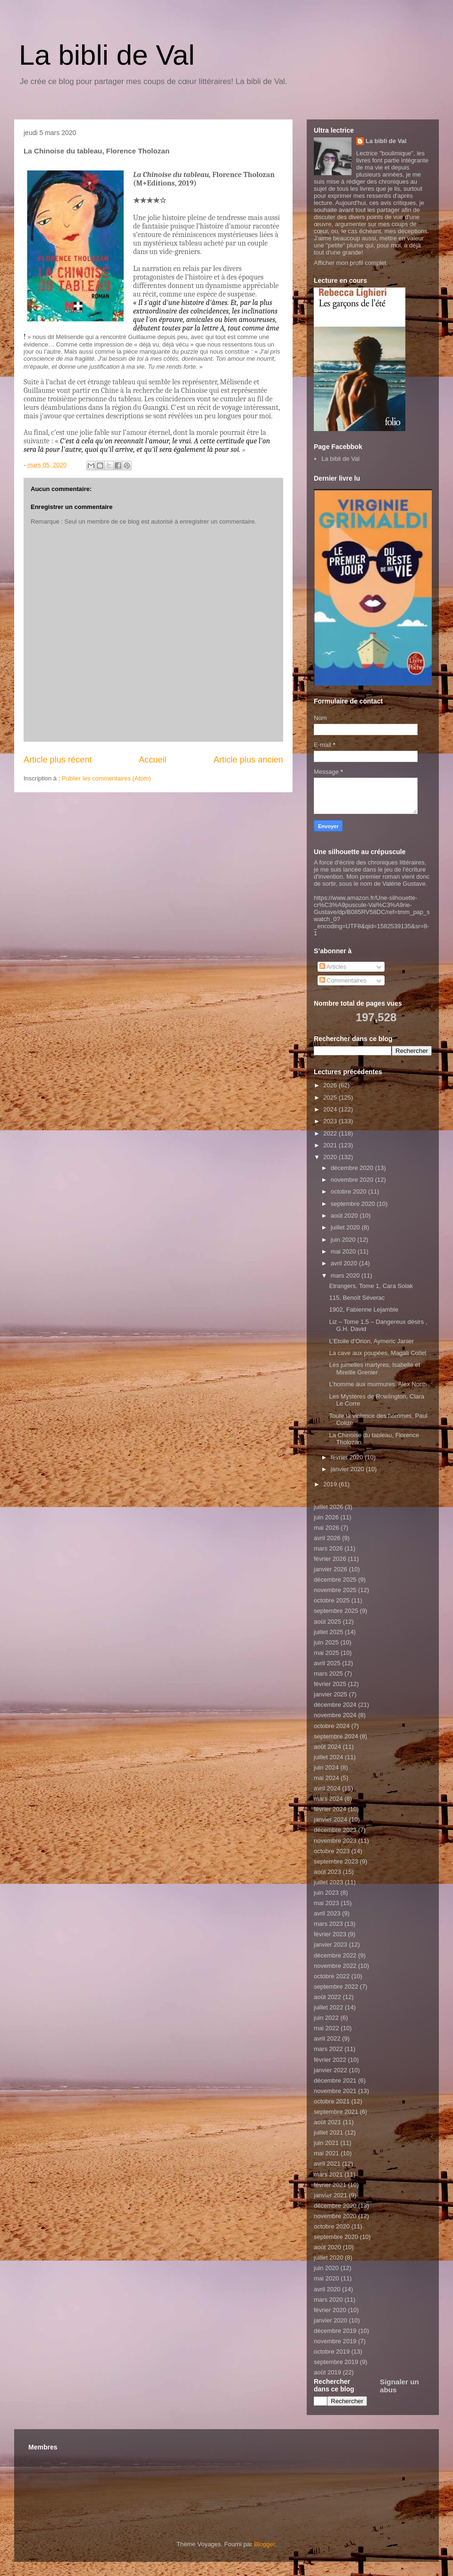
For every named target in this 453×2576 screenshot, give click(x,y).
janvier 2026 (330, 1569)
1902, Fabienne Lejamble (363, 1309)
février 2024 (330, 1809)
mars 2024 (328, 1798)
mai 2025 (326, 1652)
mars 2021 (328, 2174)
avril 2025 (327, 1663)
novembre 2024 (335, 1715)
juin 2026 (326, 1517)
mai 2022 (326, 2028)
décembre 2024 (335, 1704)
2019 (331, 1484)
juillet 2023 (328, 1882)
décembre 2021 (335, 2080)
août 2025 (327, 1621)
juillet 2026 (328, 1506)
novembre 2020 (353, 1179)
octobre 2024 (332, 1725)
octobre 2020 (350, 1191)
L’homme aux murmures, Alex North (378, 1384)
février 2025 (330, 1683)
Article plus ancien (248, 759)
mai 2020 (344, 1251)
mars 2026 (328, 1548)
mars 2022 (328, 2048)
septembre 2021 (336, 2111)
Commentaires (343, 980)
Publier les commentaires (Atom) (106, 778)
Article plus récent (58, 759)
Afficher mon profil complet (350, 262)
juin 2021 (326, 2142)
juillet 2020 (346, 1227)
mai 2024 (326, 1777)
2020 (331, 1157)
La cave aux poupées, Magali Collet (377, 1352)
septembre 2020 (354, 1203)
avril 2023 (327, 1913)
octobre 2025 (332, 1600)
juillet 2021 (328, 2132)
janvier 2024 (330, 1819)
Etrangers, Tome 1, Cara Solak (371, 1285)
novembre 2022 (335, 1965)
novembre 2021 (335, 2090)
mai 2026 (326, 1527)
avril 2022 (327, 2038)
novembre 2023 (335, 1840)
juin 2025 (326, 1642)
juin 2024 (326, 1767)
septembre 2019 (336, 2361)
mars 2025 (328, 1673)
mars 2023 (328, 1923)
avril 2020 (345, 1263)
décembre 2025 (335, 1579)
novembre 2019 (335, 2341)
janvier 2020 (348, 1469)
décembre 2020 (353, 1167)
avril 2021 (327, 2163)
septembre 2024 (336, 1736)
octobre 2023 (332, 1851)
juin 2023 (326, 1892)
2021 (331, 1145)
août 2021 (327, 2122)
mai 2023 (326, 1903)
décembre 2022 (335, 1955)
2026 (331, 1085)
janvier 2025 (330, 1694)
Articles (333, 966)
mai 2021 (326, 2153)
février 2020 (348, 1457)
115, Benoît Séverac (357, 1297)
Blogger (264, 2544)
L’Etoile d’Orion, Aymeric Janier (371, 1341)
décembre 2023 (335, 1829)
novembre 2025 (335, 1589)
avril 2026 (327, 1538)
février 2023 (330, 1934)
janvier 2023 (330, 1944)
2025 (331, 1097)
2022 (331, 1133)
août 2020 (345, 1215)
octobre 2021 (332, 2101)
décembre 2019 (335, 2330)
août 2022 (327, 1996)
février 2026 (330, 1558)
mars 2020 (346, 1275)
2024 (331, 1109)
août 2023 (327, 1871)
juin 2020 (344, 1239)
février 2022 (330, 2059)
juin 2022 (326, 2017)
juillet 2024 (328, 1757)
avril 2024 (327, 1788)
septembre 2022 (336, 1986)
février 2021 (330, 2184)
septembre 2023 (336, 1861)
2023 (331, 1121)
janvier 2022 (330, 2070)
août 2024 (327, 1746)
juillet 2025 (328, 1631)
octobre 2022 (332, 1976)
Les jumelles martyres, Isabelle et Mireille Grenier (374, 1368)
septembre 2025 (336, 1610)
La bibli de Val (106, 55)
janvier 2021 (330, 2195)
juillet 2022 (328, 2007)
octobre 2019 (332, 2351)
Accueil (153, 759)
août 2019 (327, 2372)
